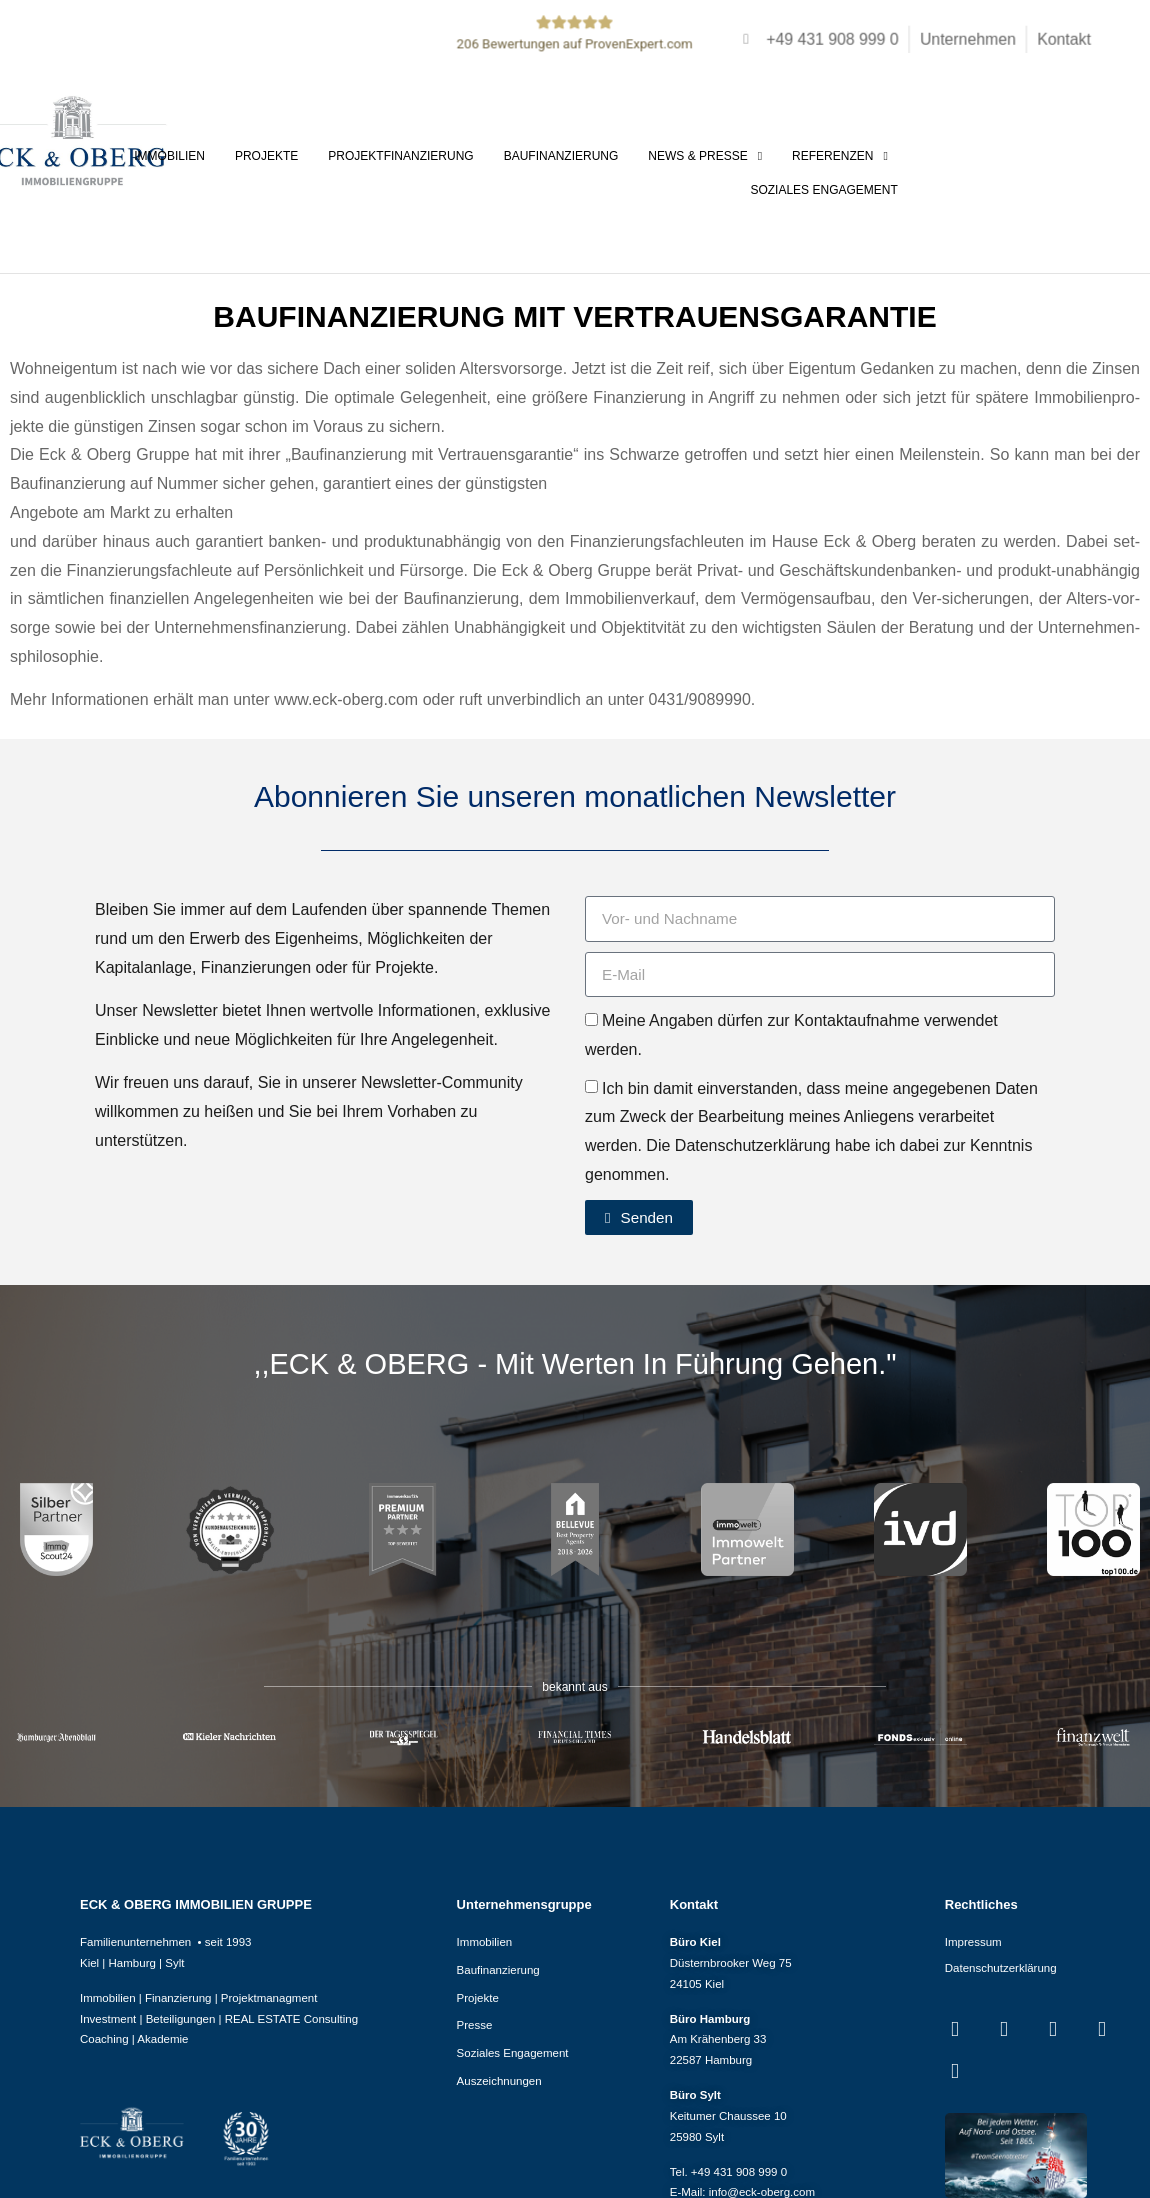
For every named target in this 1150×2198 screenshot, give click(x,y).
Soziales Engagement (823, 190)
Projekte (266, 156)
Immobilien (169, 156)
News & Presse (705, 156)
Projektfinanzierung (400, 156)
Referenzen (840, 156)
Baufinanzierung (560, 156)
